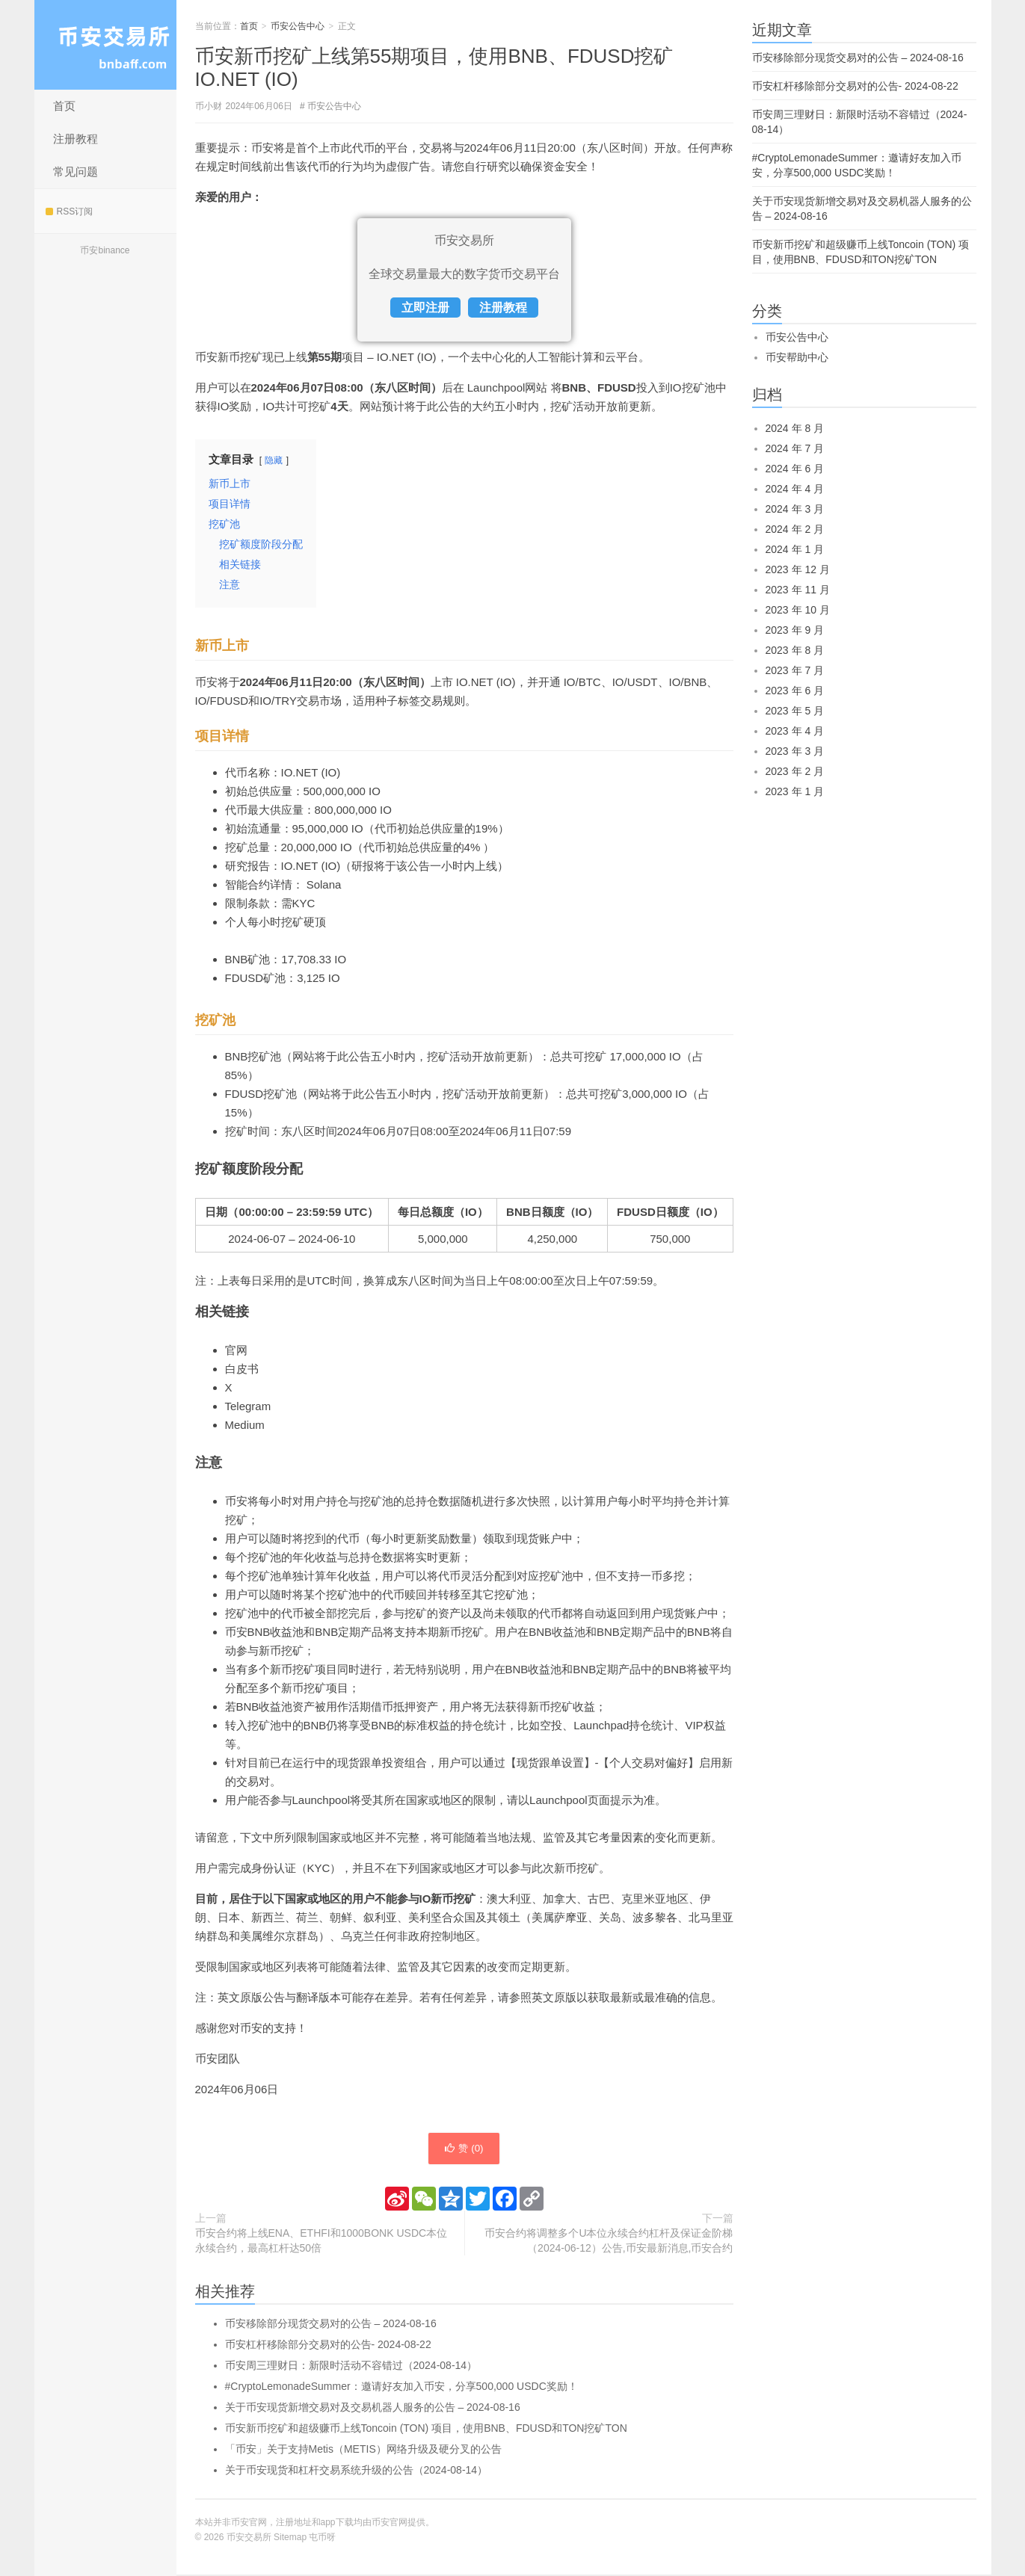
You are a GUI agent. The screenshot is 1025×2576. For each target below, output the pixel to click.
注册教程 (75, 138)
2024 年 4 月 (795, 489)
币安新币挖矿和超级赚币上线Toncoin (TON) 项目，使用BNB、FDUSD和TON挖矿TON (426, 2430)
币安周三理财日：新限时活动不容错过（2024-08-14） (351, 2367)
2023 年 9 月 (795, 630)
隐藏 (274, 460)
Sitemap (290, 2538)
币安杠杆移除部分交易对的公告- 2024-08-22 (328, 2346)
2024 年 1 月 (795, 549)
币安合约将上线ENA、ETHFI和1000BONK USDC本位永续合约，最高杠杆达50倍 (321, 2241)
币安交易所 (105, 45)
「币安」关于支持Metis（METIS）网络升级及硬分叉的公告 (363, 2450)
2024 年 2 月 (795, 529)
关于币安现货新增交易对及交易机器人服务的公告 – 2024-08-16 (372, 2409)
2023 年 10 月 (798, 610)
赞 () (463, 2149)
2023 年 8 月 (795, 650)
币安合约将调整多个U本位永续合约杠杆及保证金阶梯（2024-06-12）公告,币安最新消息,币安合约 (608, 2241)
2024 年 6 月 (795, 469)
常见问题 (75, 171)
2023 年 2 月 (795, 771)
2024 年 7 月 (795, 448)
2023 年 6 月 (795, 690)
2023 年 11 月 (798, 590)
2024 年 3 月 (795, 509)
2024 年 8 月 (795, 428)
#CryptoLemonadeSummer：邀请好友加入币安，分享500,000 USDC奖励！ (401, 2388)
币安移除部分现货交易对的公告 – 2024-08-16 (331, 2325)
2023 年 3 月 (795, 751)
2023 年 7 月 (795, 670)
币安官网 (389, 2523)
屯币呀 (322, 2538)
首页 (64, 105)
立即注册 (425, 307)
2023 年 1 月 (795, 791)
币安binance (104, 250)
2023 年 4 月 (795, 731)
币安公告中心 (297, 26)
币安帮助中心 (797, 357)
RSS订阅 (69, 211)
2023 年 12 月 (798, 569)
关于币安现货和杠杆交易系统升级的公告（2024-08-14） (356, 2471)
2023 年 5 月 (795, 711)
